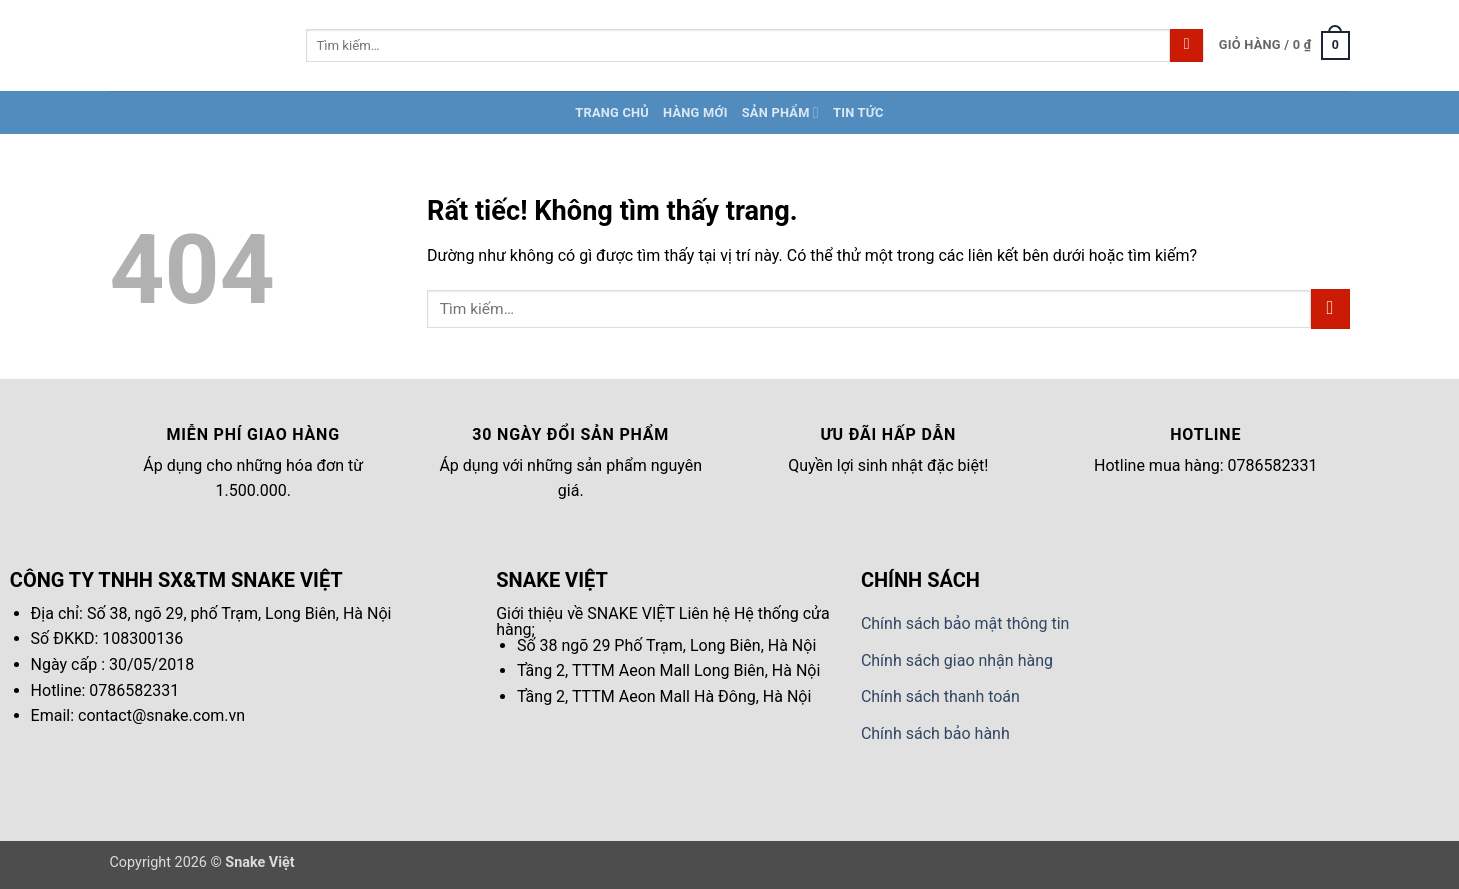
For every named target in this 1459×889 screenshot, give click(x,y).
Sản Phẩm (780, 112)
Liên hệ (704, 613)
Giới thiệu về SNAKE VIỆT (585, 613)
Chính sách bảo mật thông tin (965, 623)
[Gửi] (1186, 46)
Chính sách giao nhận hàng (957, 660)
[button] (1284, 46)
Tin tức (858, 112)
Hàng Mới (695, 112)
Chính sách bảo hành (935, 733)
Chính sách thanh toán (940, 696)
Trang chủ (612, 112)
